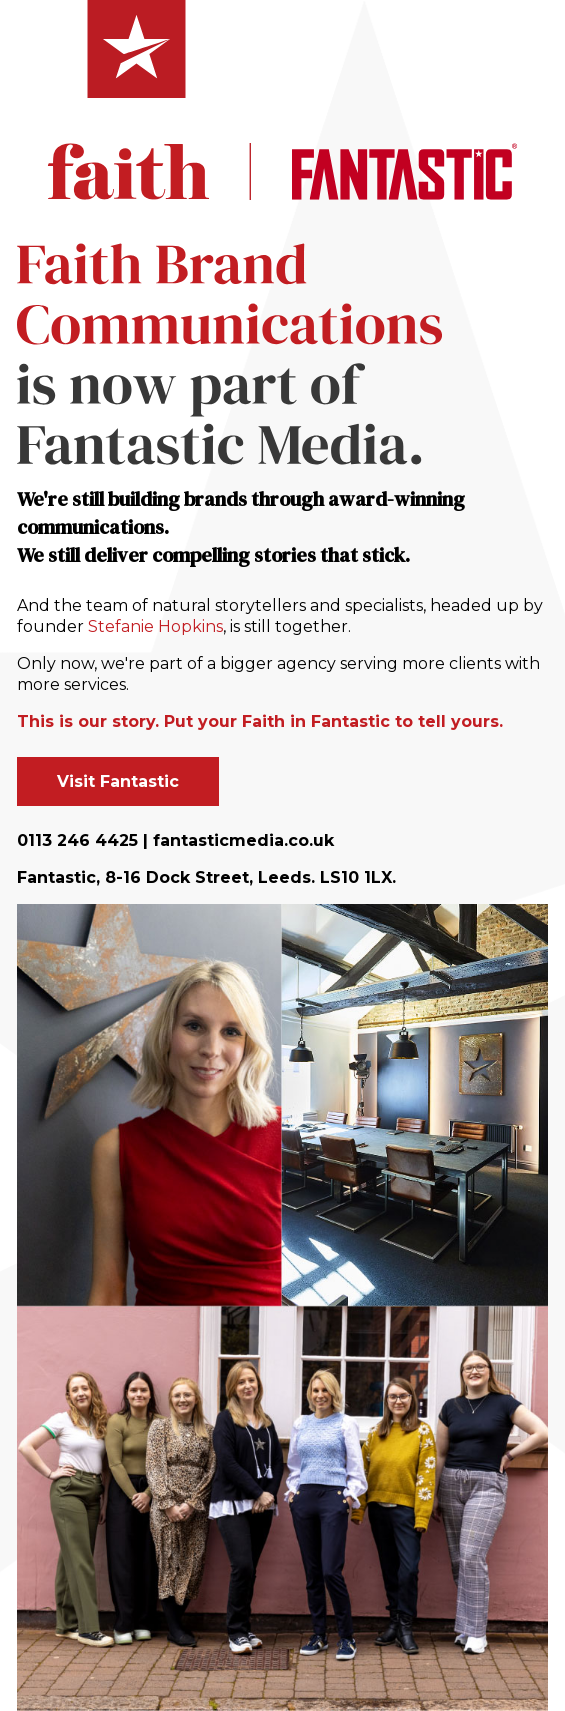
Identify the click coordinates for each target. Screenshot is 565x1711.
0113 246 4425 (77, 840)
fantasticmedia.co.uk (243, 840)
